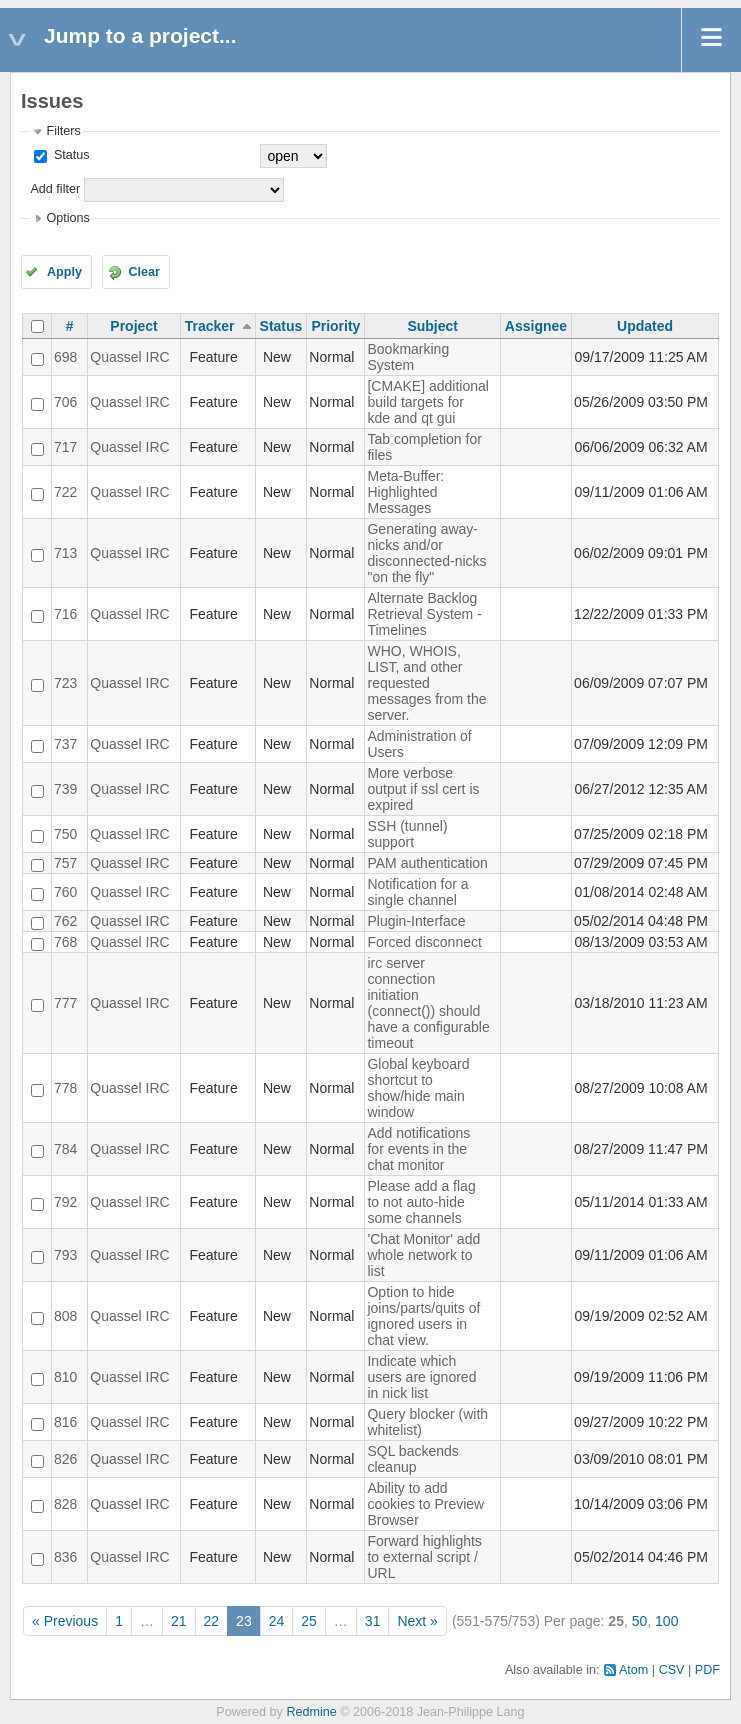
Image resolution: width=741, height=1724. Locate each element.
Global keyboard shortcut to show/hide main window (418, 1088)
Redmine (311, 1712)
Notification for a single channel (417, 892)
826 (65, 1459)
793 (65, 1255)
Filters (63, 131)
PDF (707, 1670)
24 (277, 1621)
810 (65, 1377)
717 (65, 447)
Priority (335, 326)
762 (65, 921)
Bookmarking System (408, 357)
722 (65, 492)
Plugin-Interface (416, 921)
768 (65, 942)
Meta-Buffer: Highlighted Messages (405, 492)
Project (133, 326)
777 (65, 1003)
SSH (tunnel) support (407, 834)
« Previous (65, 1621)
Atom (633, 1670)
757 (65, 863)
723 (65, 683)
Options (67, 218)
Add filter (55, 189)
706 (65, 402)
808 (65, 1316)
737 (65, 744)
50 (640, 1621)
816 (65, 1422)
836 (65, 1557)
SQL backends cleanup (412, 1459)
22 (212, 1621)
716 (65, 614)
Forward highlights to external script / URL (424, 1557)
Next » (417, 1621)
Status (69, 155)
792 (65, 1202)
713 (65, 553)
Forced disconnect (424, 942)
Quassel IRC (129, 357)
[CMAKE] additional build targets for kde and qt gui (427, 402)
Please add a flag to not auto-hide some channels (421, 1202)
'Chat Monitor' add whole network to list (423, 1255)
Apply (64, 272)
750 (65, 834)
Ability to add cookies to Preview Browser (425, 1504)
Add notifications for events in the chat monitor (418, 1149)
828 (65, 1504)
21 (179, 1621)
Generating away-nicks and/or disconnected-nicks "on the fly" (426, 553)
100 (666, 1621)
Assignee (536, 326)
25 (309, 1621)
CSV (672, 1670)
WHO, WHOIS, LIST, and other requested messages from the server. (426, 683)
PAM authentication (427, 863)
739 (65, 789)
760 (65, 892)
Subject (432, 326)
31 (373, 1621)
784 (65, 1149)
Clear (144, 272)
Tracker (210, 326)
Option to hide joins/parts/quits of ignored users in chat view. (423, 1316)
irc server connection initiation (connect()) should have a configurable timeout (428, 1003)
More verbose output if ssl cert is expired (423, 789)
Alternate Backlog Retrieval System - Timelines (424, 614)
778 (65, 1088)
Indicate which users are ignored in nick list (421, 1377)
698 (65, 357)
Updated (645, 326)
